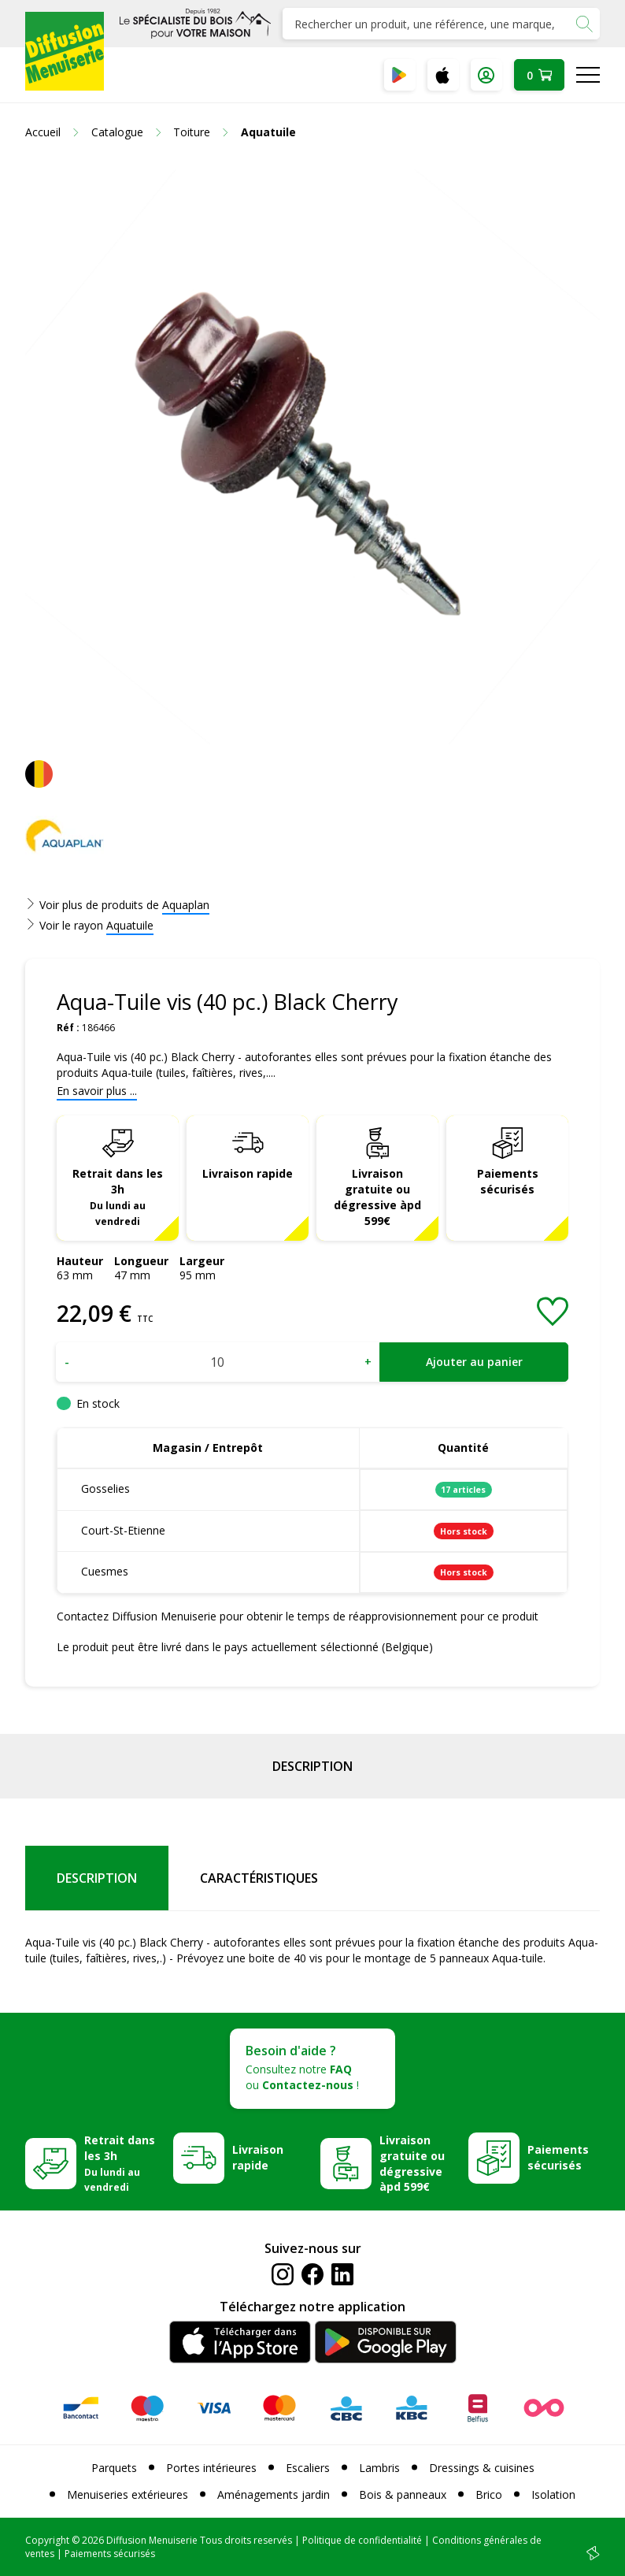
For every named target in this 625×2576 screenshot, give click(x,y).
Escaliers (308, 2467)
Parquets (114, 2467)
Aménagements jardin (273, 2494)
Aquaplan (185, 904)
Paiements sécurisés (507, 1181)
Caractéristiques (259, 1878)
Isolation (553, 2494)
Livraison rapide (247, 1173)
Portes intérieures (211, 2467)
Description (312, 1766)
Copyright (47, 2540)
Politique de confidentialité (362, 2540)
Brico (488, 2494)
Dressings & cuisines (481, 2467)
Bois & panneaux (402, 2494)
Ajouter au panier (474, 1361)
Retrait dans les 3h (117, 1196)
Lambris (379, 2467)
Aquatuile (129, 925)
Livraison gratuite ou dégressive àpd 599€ (377, 1197)
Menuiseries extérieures (127, 2494)
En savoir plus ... (97, 1090)
